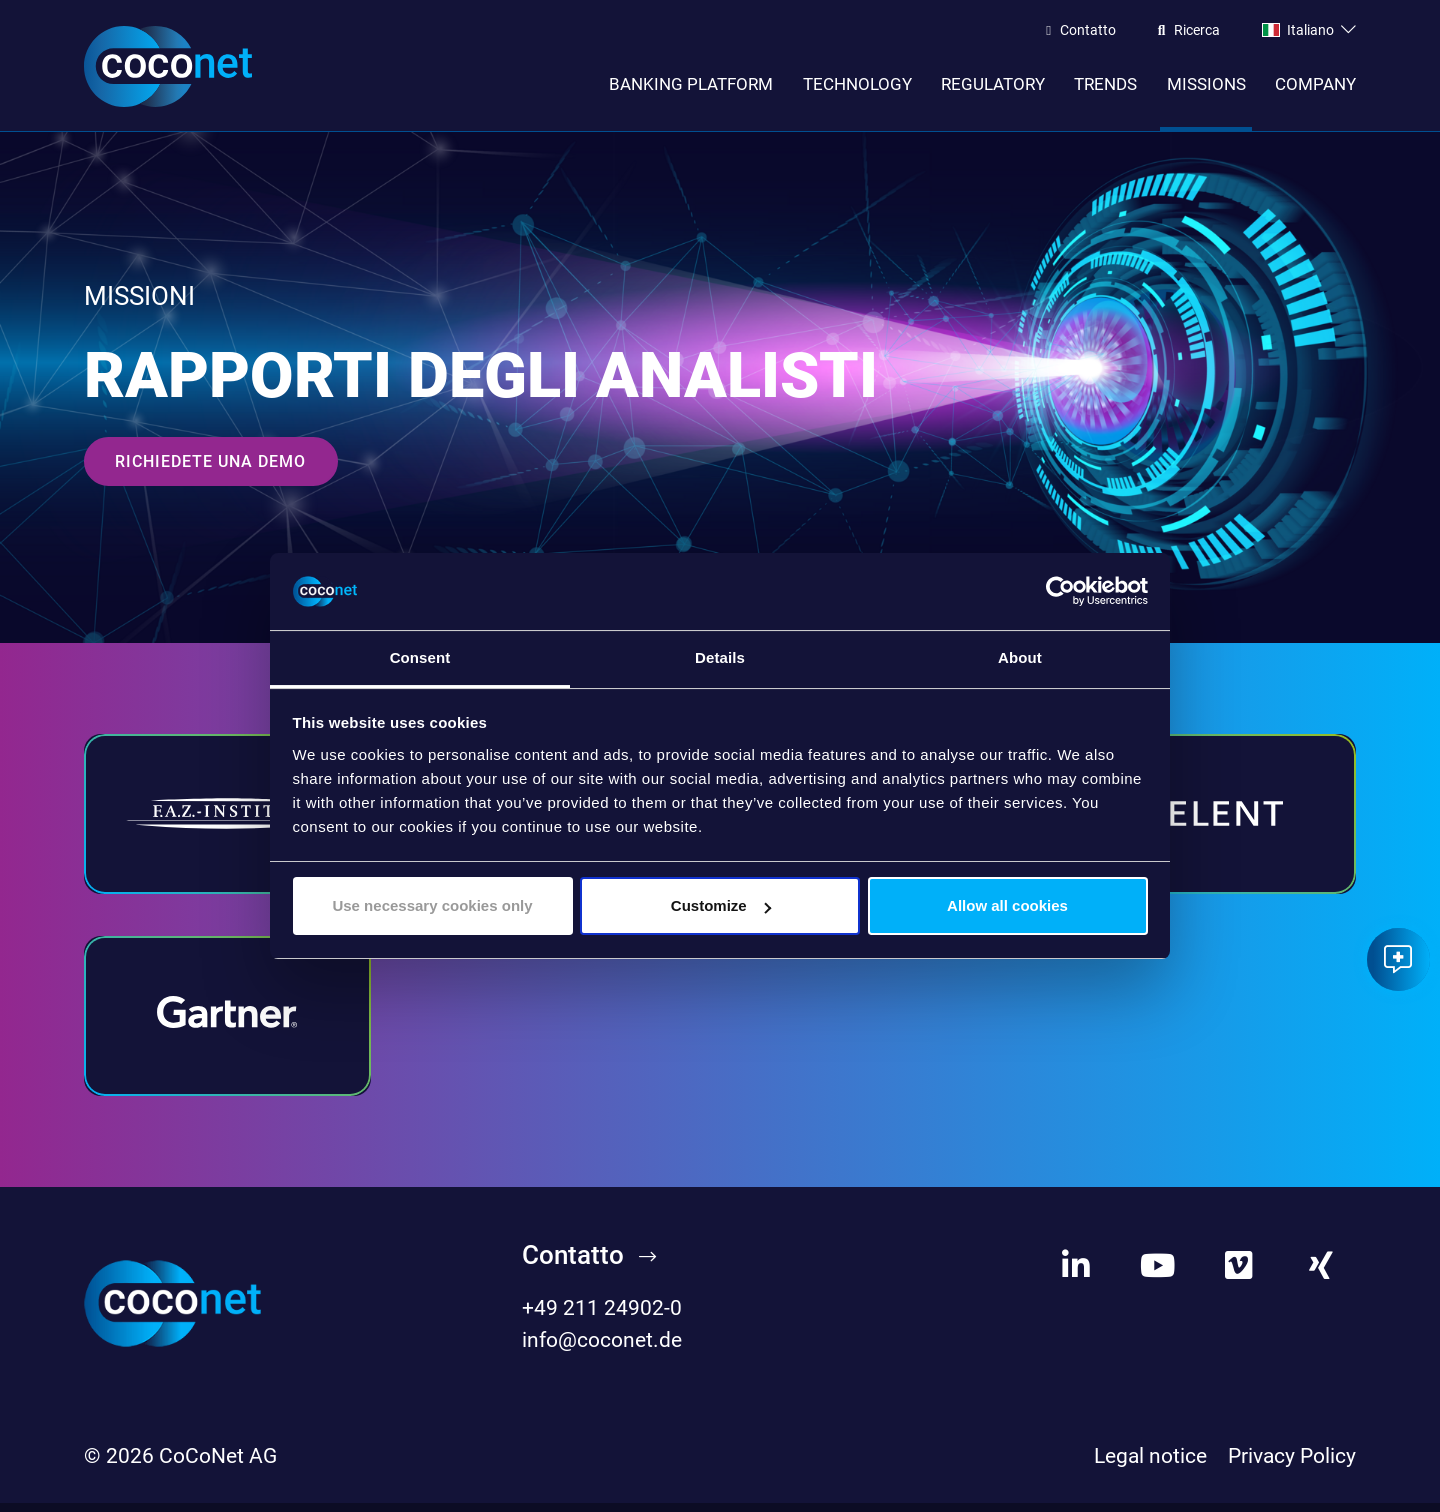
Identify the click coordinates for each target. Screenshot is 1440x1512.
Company (1315, 84)
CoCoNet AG (218, 1465)
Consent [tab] (420, 657)
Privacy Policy (1292, 1465)
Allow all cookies (1007, 905)
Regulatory (993, 84)
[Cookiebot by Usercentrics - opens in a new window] (1060, 592)
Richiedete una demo (210, 470)
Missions (1206, 84)
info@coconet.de (602, 1348)
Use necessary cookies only (432, 905)
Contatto (1088, 31)
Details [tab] (720, 657)
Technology (857, 84)
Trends (1105, 84)
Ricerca (1197, 31)
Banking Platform (691, 84)
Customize (721, 905)
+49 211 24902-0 (602, 1317)
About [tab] (1020, 657)
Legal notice (1150, 1465)
